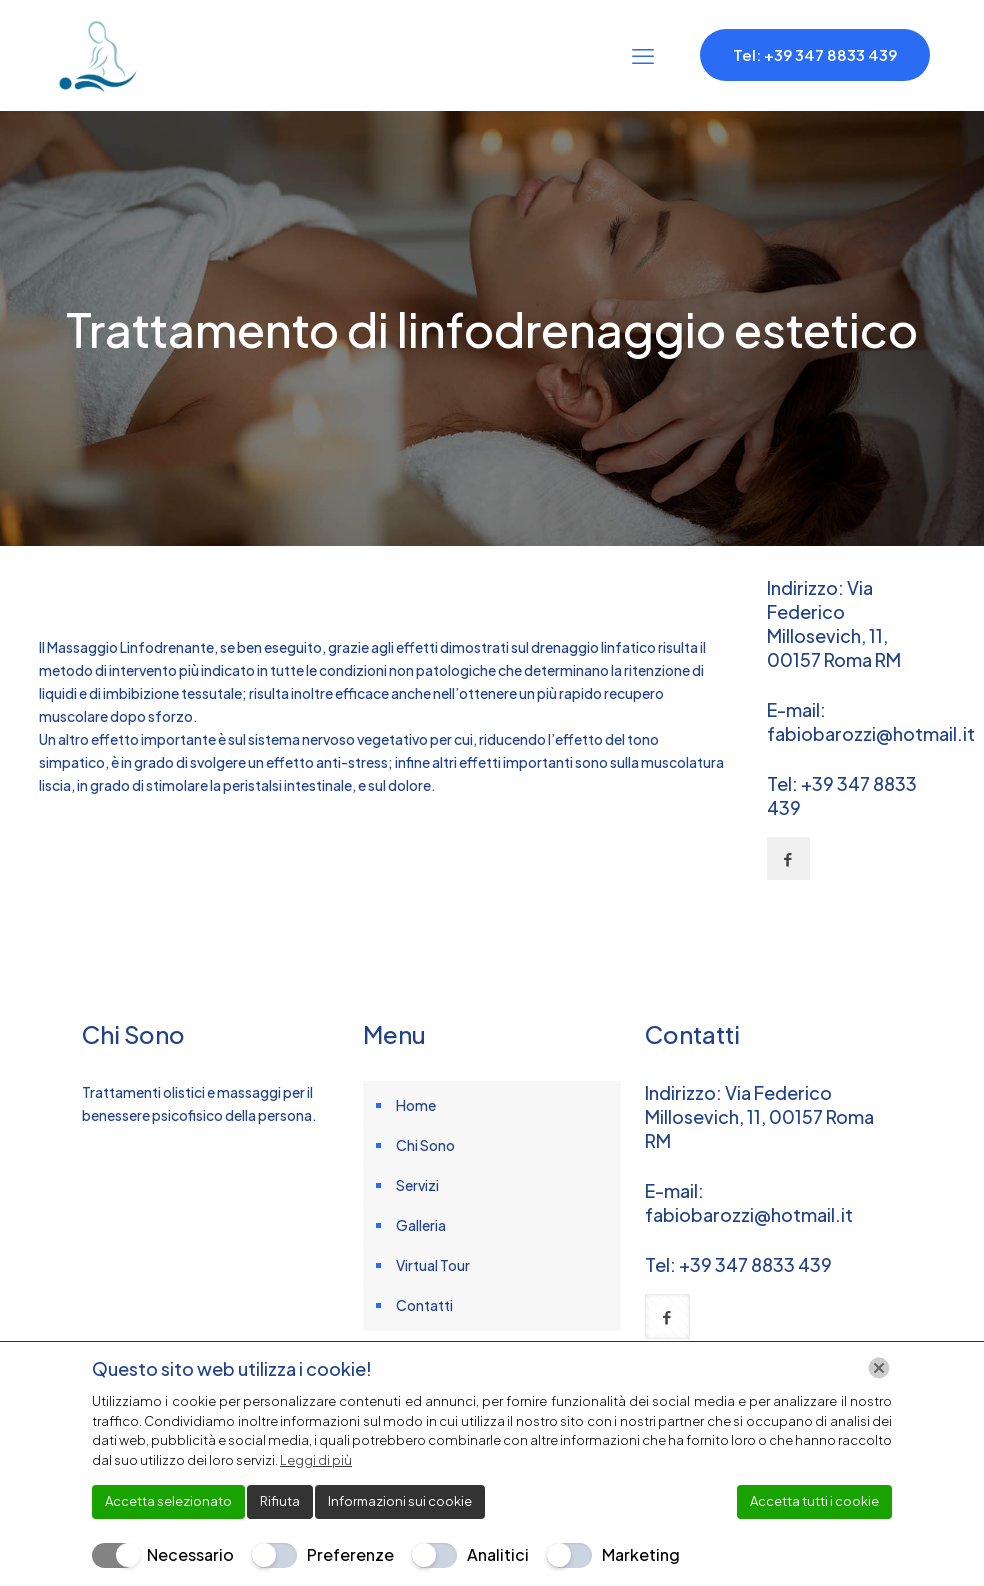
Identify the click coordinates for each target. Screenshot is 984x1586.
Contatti (424, 1305)
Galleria (421, 1225)
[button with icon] (788, 858)
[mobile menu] (643, 55)
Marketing (641, 1554)
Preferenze (350, 1554)
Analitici (498, 1554)
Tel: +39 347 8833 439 (815, 54)
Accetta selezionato (168, 1501)
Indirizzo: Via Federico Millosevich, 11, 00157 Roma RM (834, 623)
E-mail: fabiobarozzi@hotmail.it (871, 721)
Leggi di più (316, 1460)
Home (416, 1105)
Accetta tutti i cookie (814, 1501)
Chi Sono (425, 1145)
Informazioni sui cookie (400, 1501)
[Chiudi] (879, 1368)
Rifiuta (280, 1501)
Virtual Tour (433, 1265)
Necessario (190, 1554)
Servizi (417, 1185)
